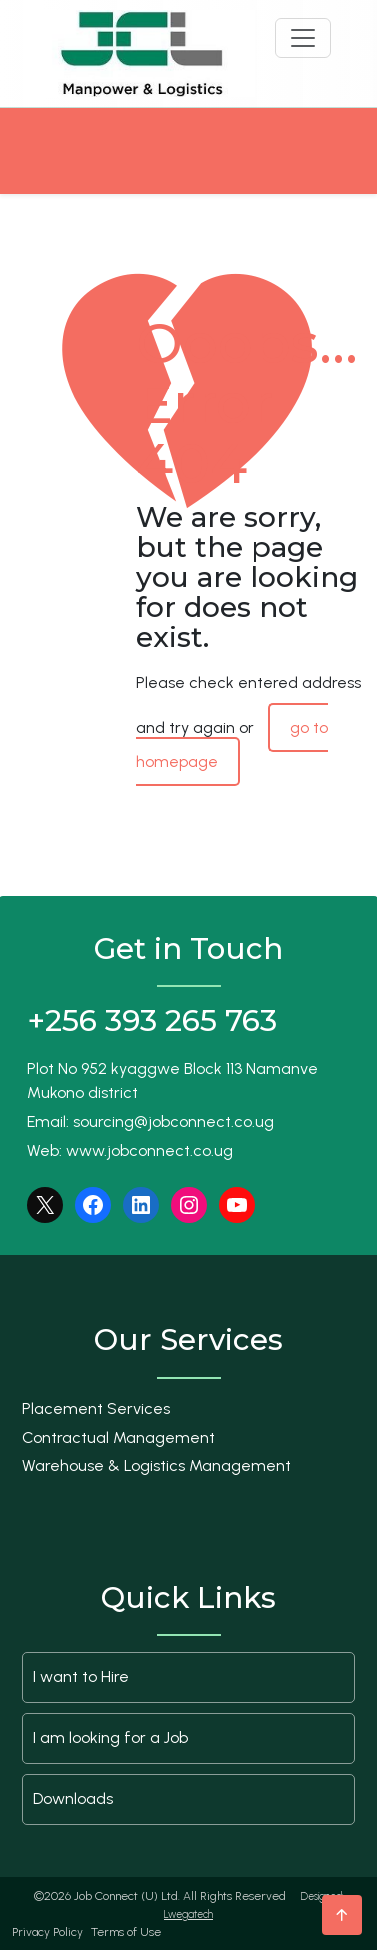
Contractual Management (118, 1437)
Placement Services (96, 1408)
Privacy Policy (47, 1932)
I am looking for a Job (110, 1737)
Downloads (73, 1798)
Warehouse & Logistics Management (156, 1465)
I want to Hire (81, 1676)
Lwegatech (188, 1914)
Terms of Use (126, 1932)
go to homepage (232, 744)
